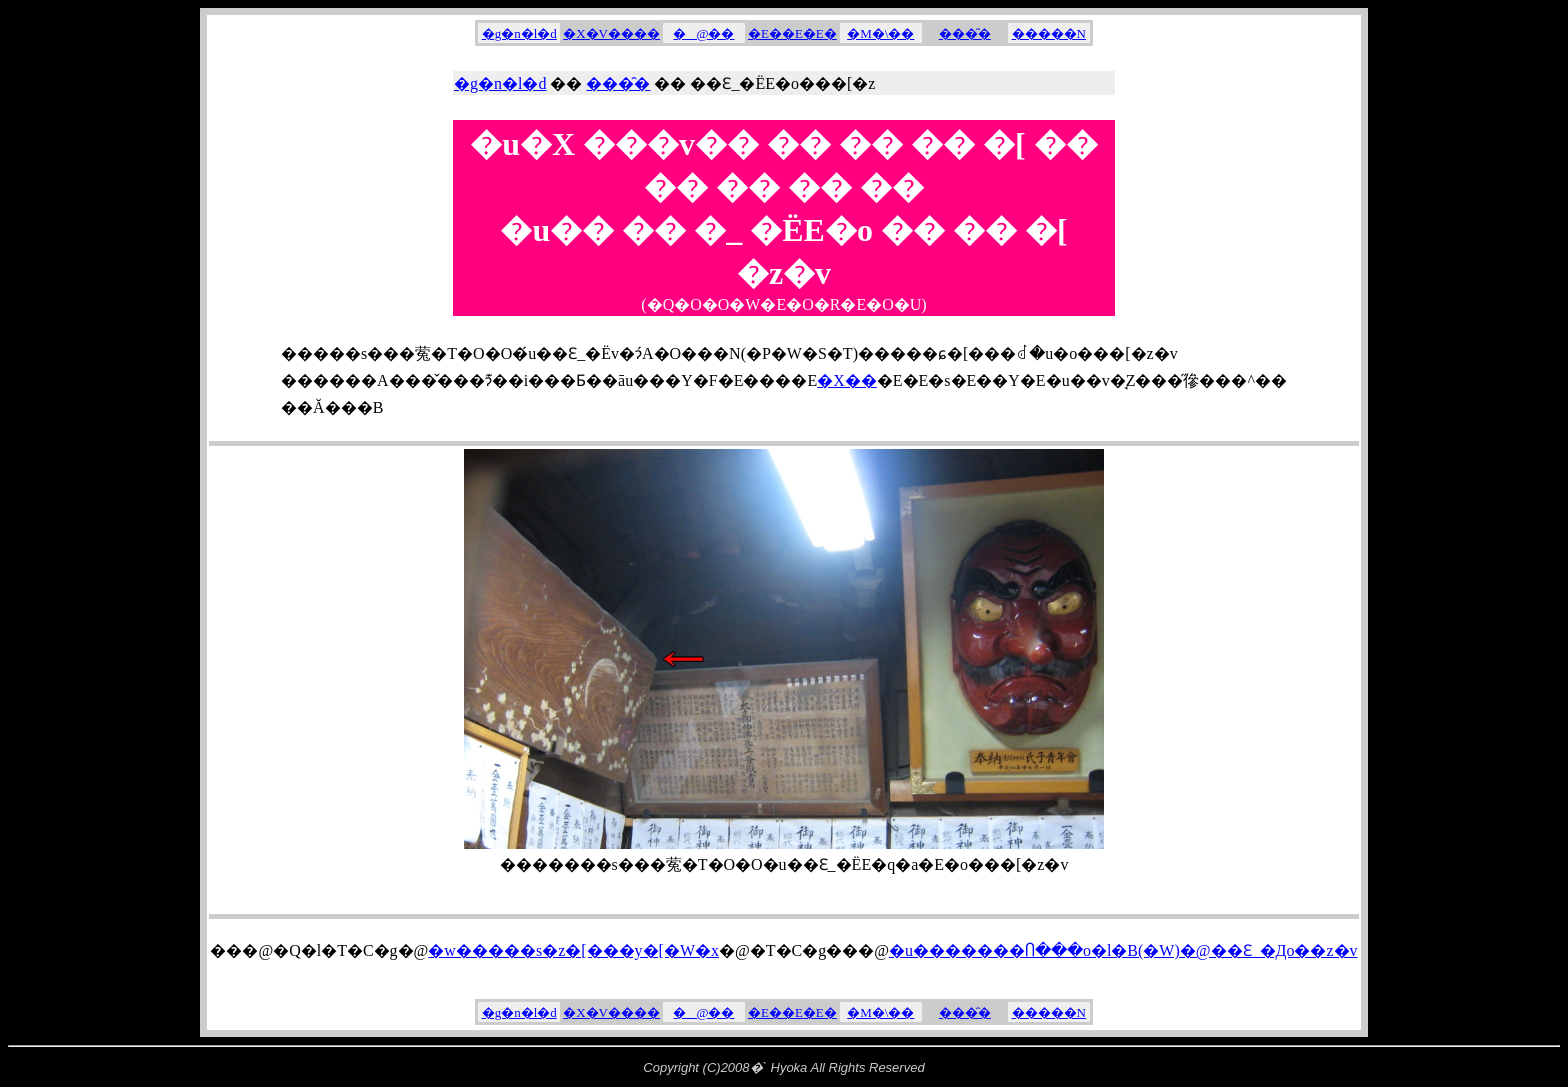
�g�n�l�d (519, 33)
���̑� (965, 33)
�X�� (847, 380)
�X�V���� (611, 33)
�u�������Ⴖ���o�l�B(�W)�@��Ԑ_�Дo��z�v (1123, 950)
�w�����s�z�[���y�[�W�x (573, 950)
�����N (1049, 33)
